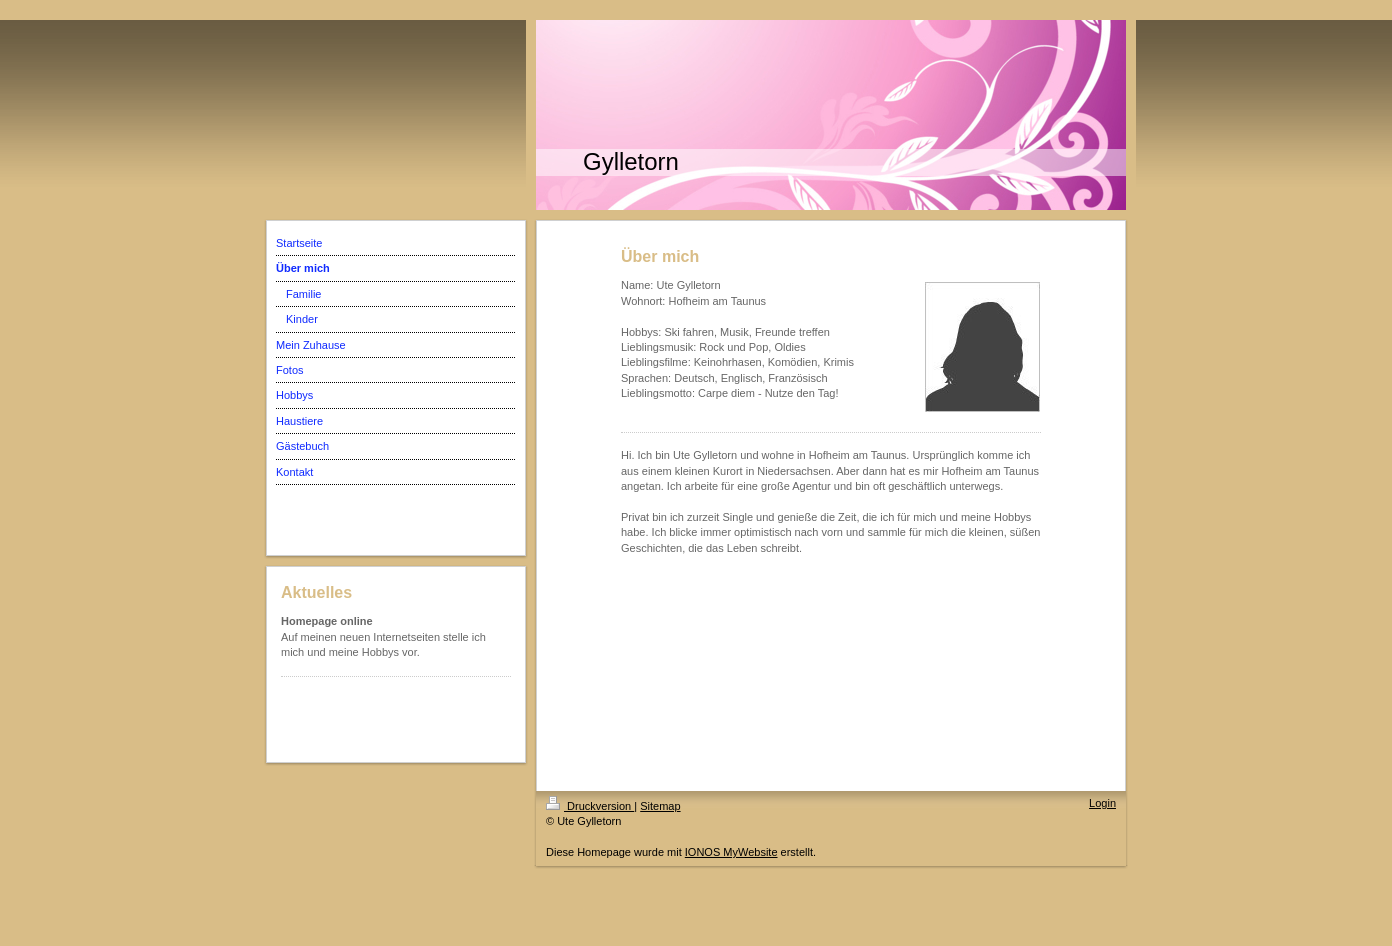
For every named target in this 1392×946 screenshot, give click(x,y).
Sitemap (660, 806)
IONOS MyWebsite (731, 852)
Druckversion (590, 806)
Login (1102, 803)
